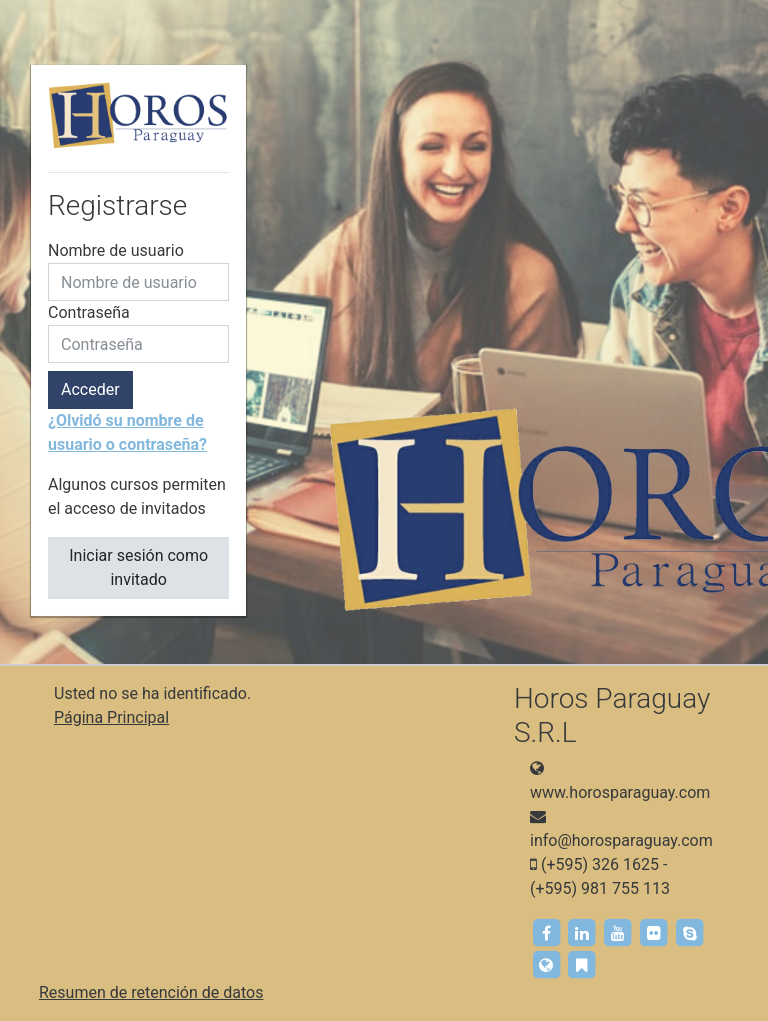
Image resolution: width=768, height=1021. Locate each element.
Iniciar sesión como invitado (138, 567)
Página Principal (111, 717)
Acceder (90, 389)
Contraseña (89, 312)
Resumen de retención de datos (151, 992)
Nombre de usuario (116, 250)
